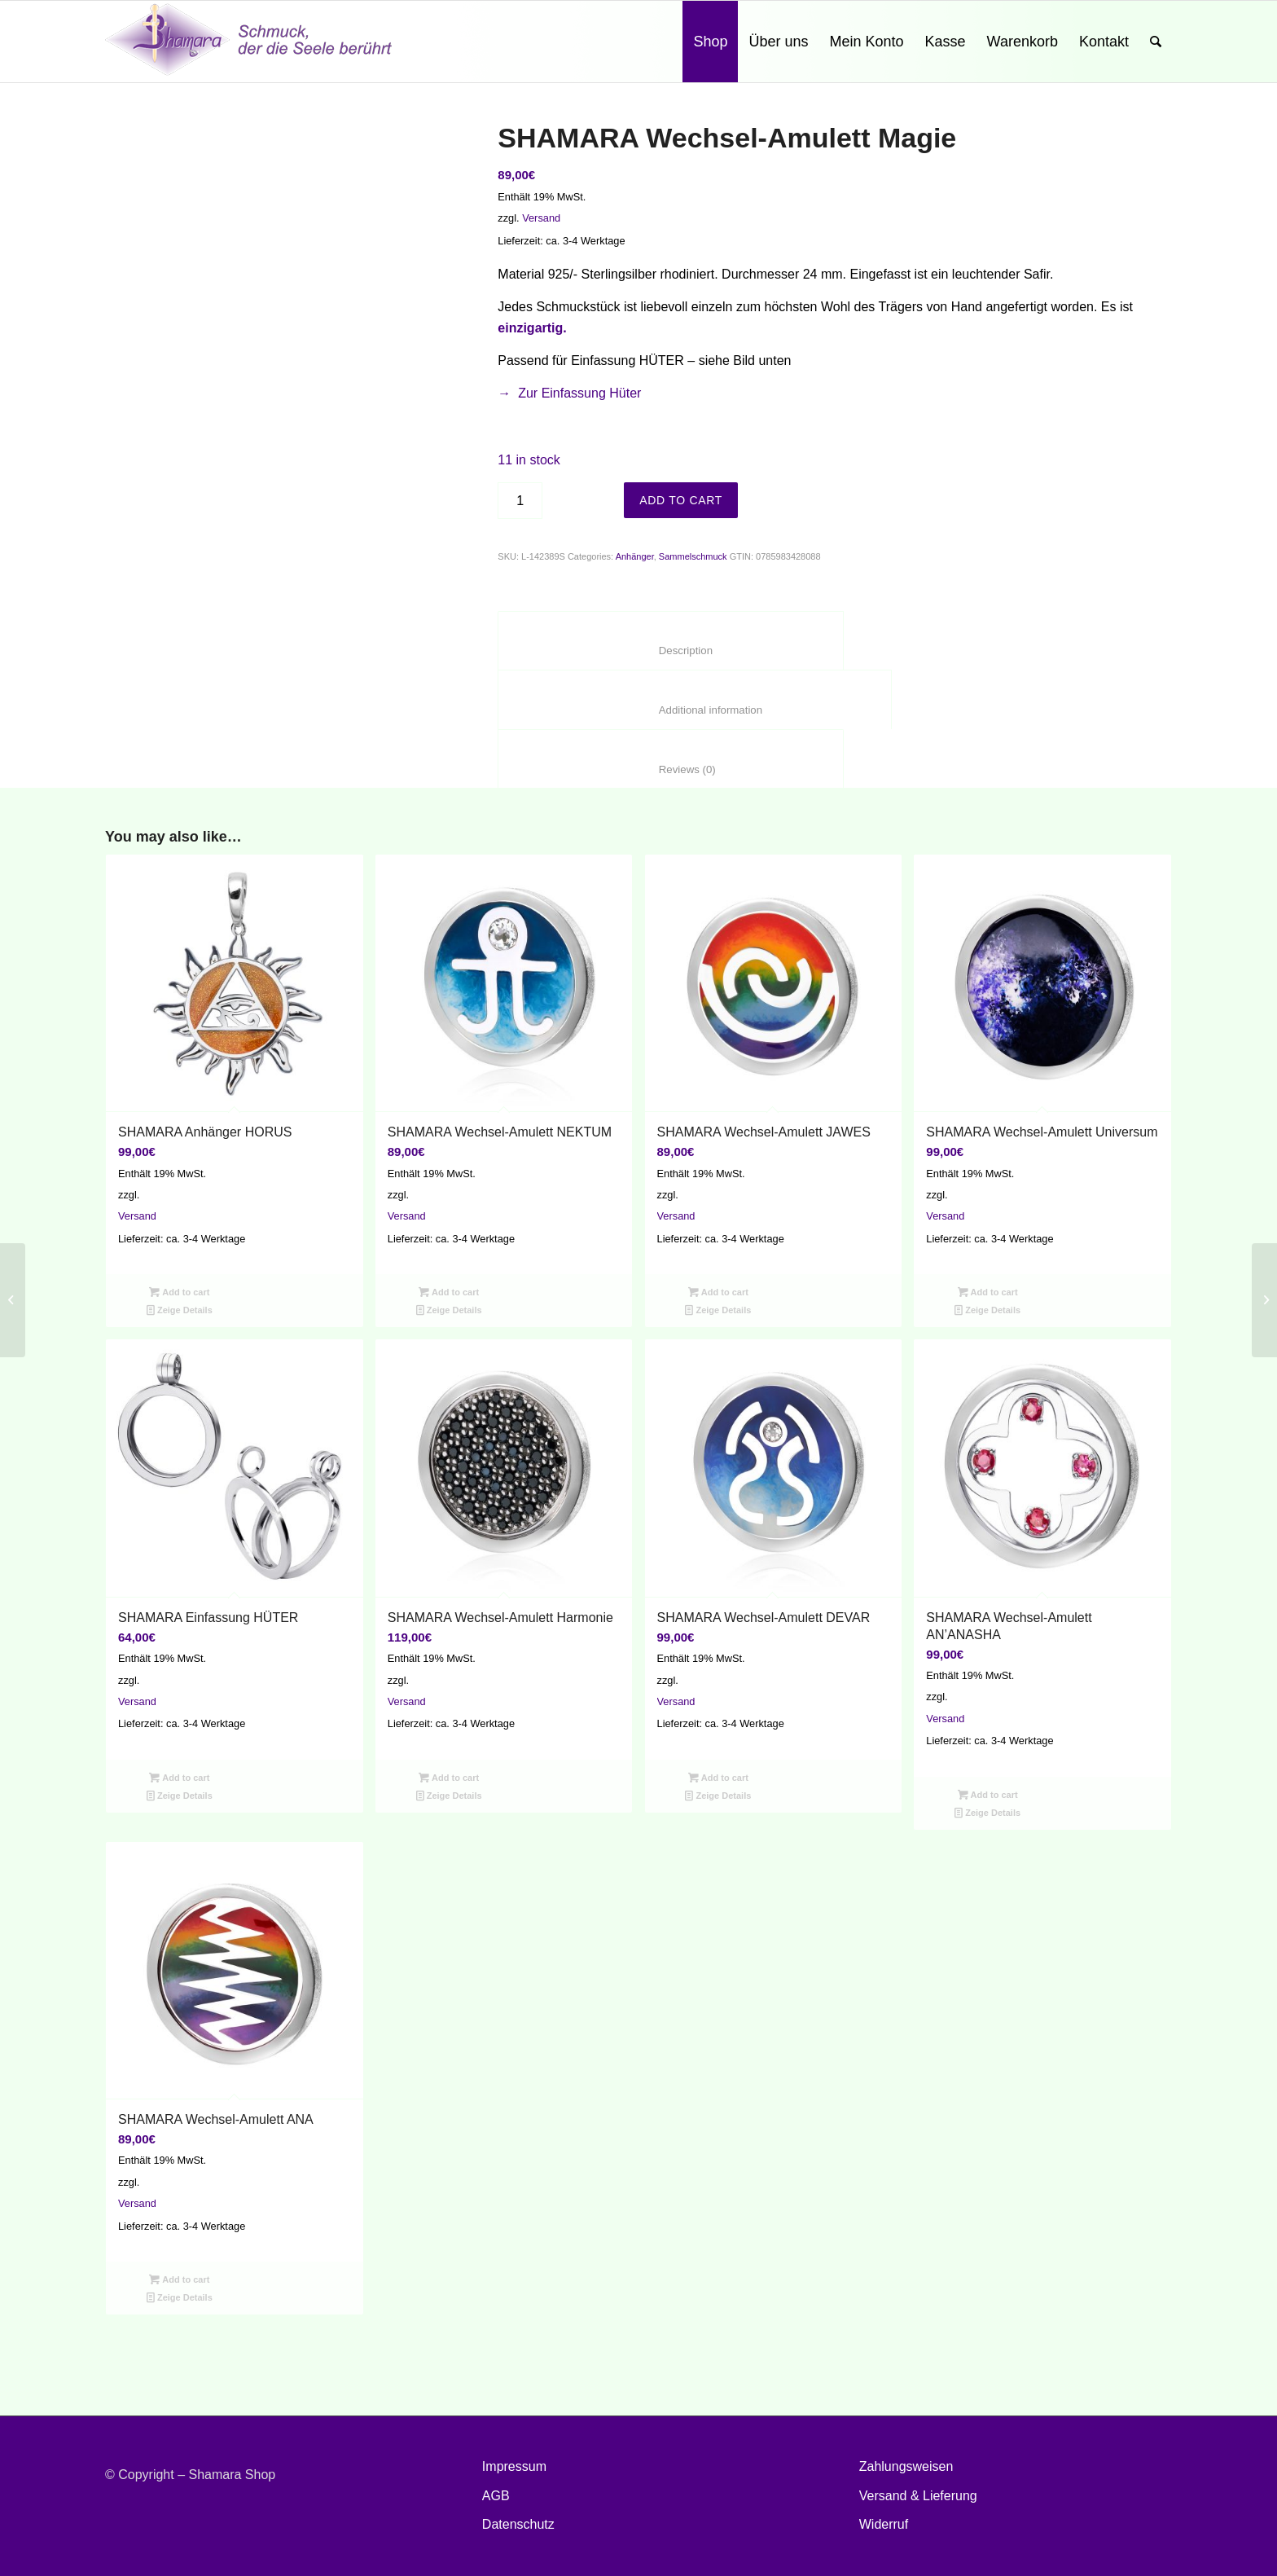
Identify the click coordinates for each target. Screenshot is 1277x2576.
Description (670, 650)
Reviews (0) (670, 769)
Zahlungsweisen (906, 2466)
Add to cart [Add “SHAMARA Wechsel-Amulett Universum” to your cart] (988, 1292)
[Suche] (1155, 41)
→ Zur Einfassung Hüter (569, 393)
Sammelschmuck (693, 556)
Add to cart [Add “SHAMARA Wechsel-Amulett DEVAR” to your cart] (718, 1777)
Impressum (514, 2466)
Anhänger (635, 556)
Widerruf (883, 2524)
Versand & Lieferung (918, 2496)
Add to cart (680, 500)
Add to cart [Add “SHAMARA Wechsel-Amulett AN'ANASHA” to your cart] (988, 1794)
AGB (496, 2496)
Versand (541, 218)
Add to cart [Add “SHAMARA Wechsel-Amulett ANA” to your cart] (179, 2279)
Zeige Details (180, 1310)
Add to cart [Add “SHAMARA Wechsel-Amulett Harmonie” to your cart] (449, 1777)
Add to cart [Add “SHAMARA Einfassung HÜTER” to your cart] (179, 1777)
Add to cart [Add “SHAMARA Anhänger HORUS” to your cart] (179, 1292)
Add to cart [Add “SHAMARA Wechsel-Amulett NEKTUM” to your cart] (449, 1292)
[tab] (670, 640)
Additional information (694, 710)
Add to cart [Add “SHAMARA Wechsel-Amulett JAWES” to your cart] (718, 1292)
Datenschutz (518, 2524)
